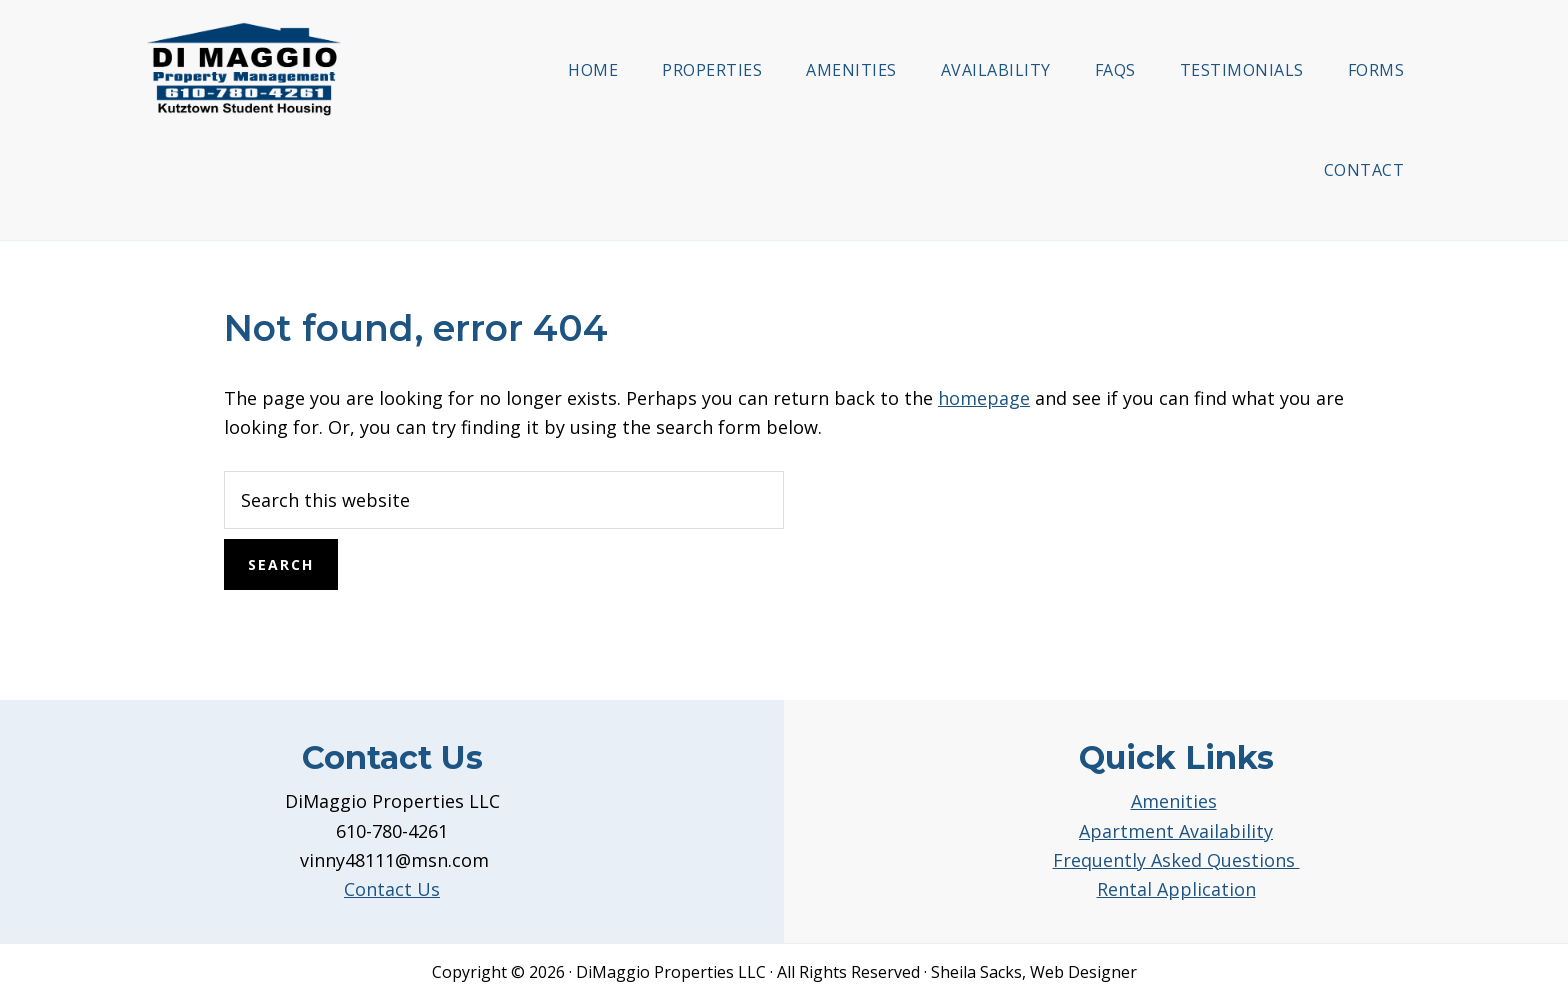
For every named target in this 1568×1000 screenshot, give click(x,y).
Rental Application (1176, 889)
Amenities (1174, 801)
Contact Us (392, 889)
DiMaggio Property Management (244, 69)
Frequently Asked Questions (1176, 860)
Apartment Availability (1176, 831)
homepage (984, 398)
